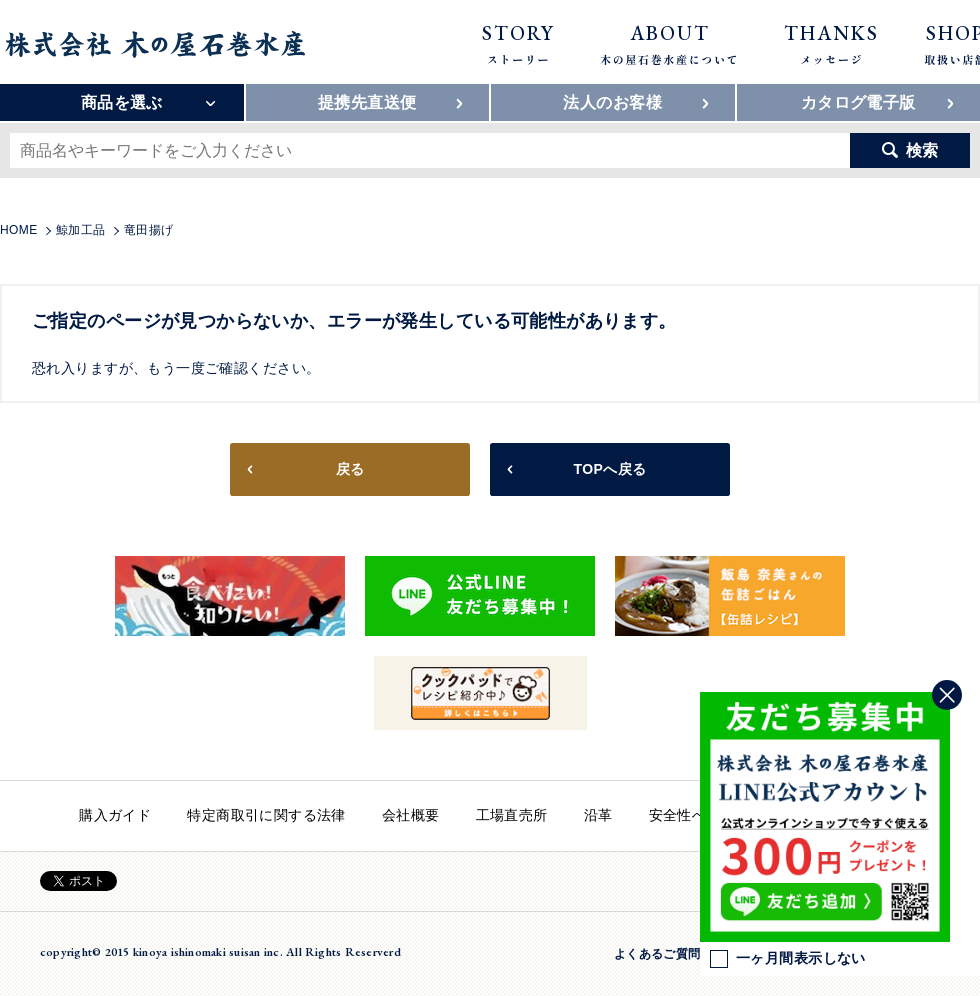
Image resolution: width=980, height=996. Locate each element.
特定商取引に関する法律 (266, 815)
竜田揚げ (149, 230)
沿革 (598, 815)
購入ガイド (115, 815)
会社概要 (411, 815)
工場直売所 (512, 815)
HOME (19, 230)
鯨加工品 (81, 230)
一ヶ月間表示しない (788, 959)
